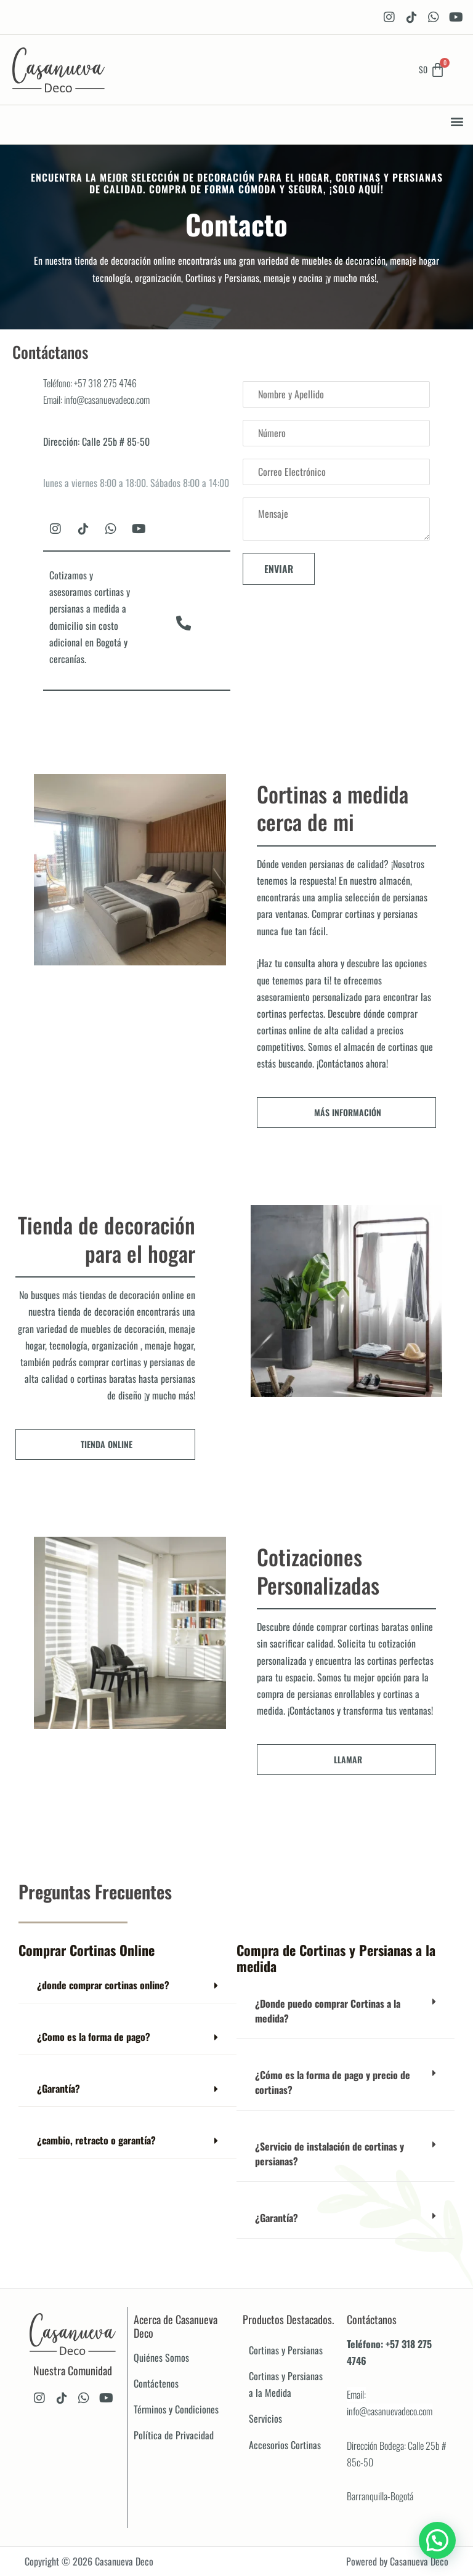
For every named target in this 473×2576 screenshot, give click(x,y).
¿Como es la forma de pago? (93, 2036)
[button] (457, 121)
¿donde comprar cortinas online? (103, 1985)
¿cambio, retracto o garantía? (96, 2140)
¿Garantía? (58, 2088)
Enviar (278, 568)
